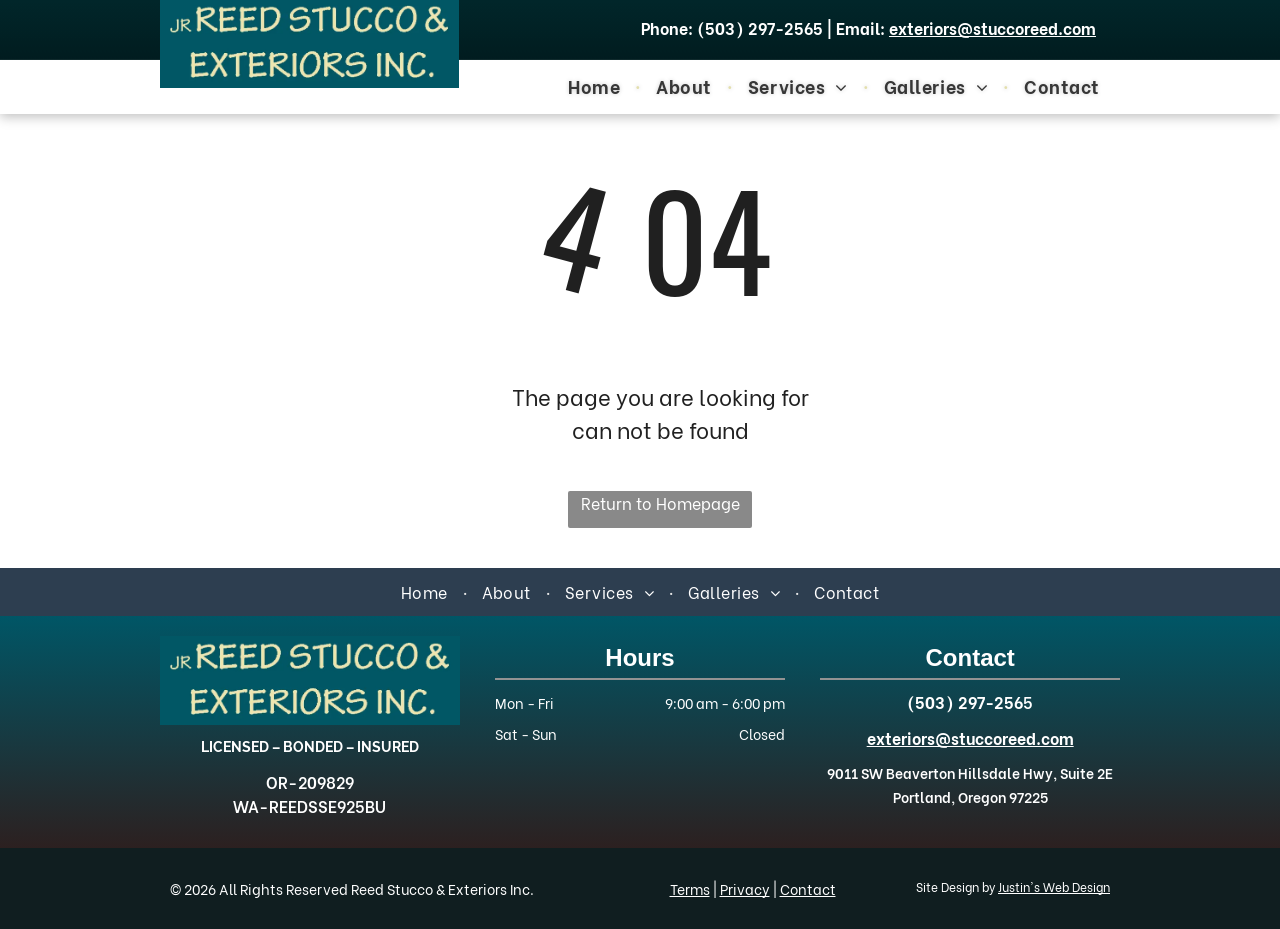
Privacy (745, 888)
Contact (808, 888)
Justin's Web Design (1054, 886)
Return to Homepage (660, 502)
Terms (690, 888)
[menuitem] (597, 85)
